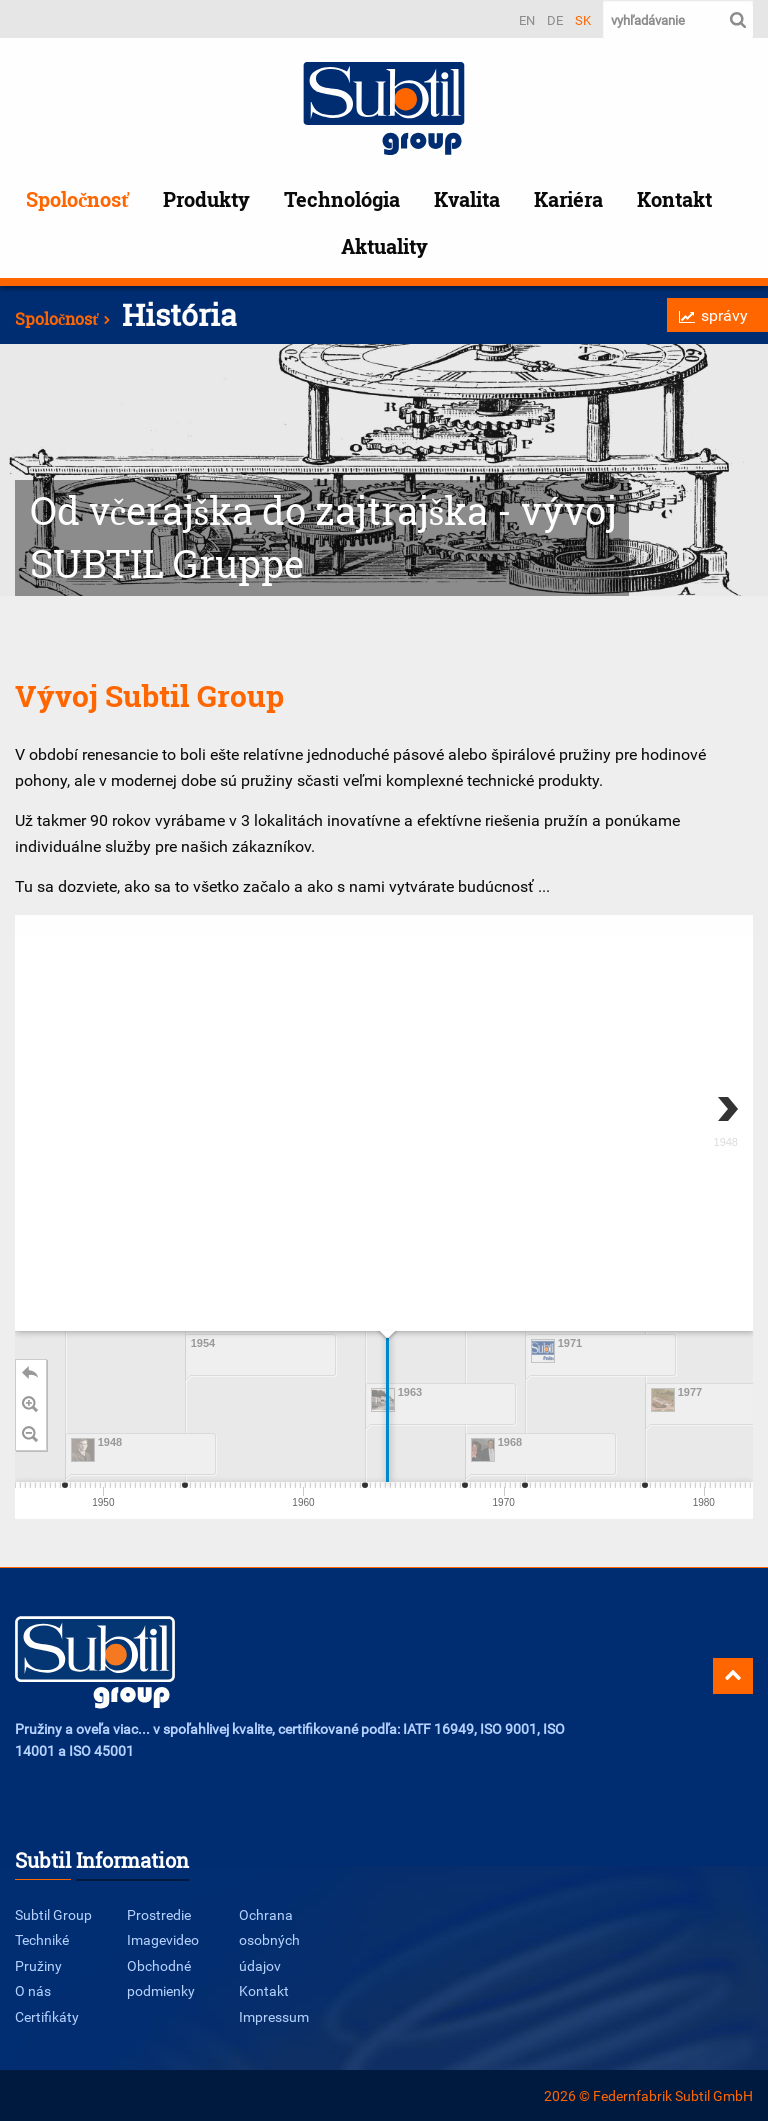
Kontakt (674, 199)
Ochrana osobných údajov (269, 1940)
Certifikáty (47, 2016)
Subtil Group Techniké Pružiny (53, 1940)
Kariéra (568, 199)
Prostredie (159, 1914)
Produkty (206, 199)
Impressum (274, 2016)
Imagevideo (163, 1939)
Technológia (342, 199)
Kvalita (467, 199)
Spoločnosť (77, 199)
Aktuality (384, 246)
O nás (33, 1990)
